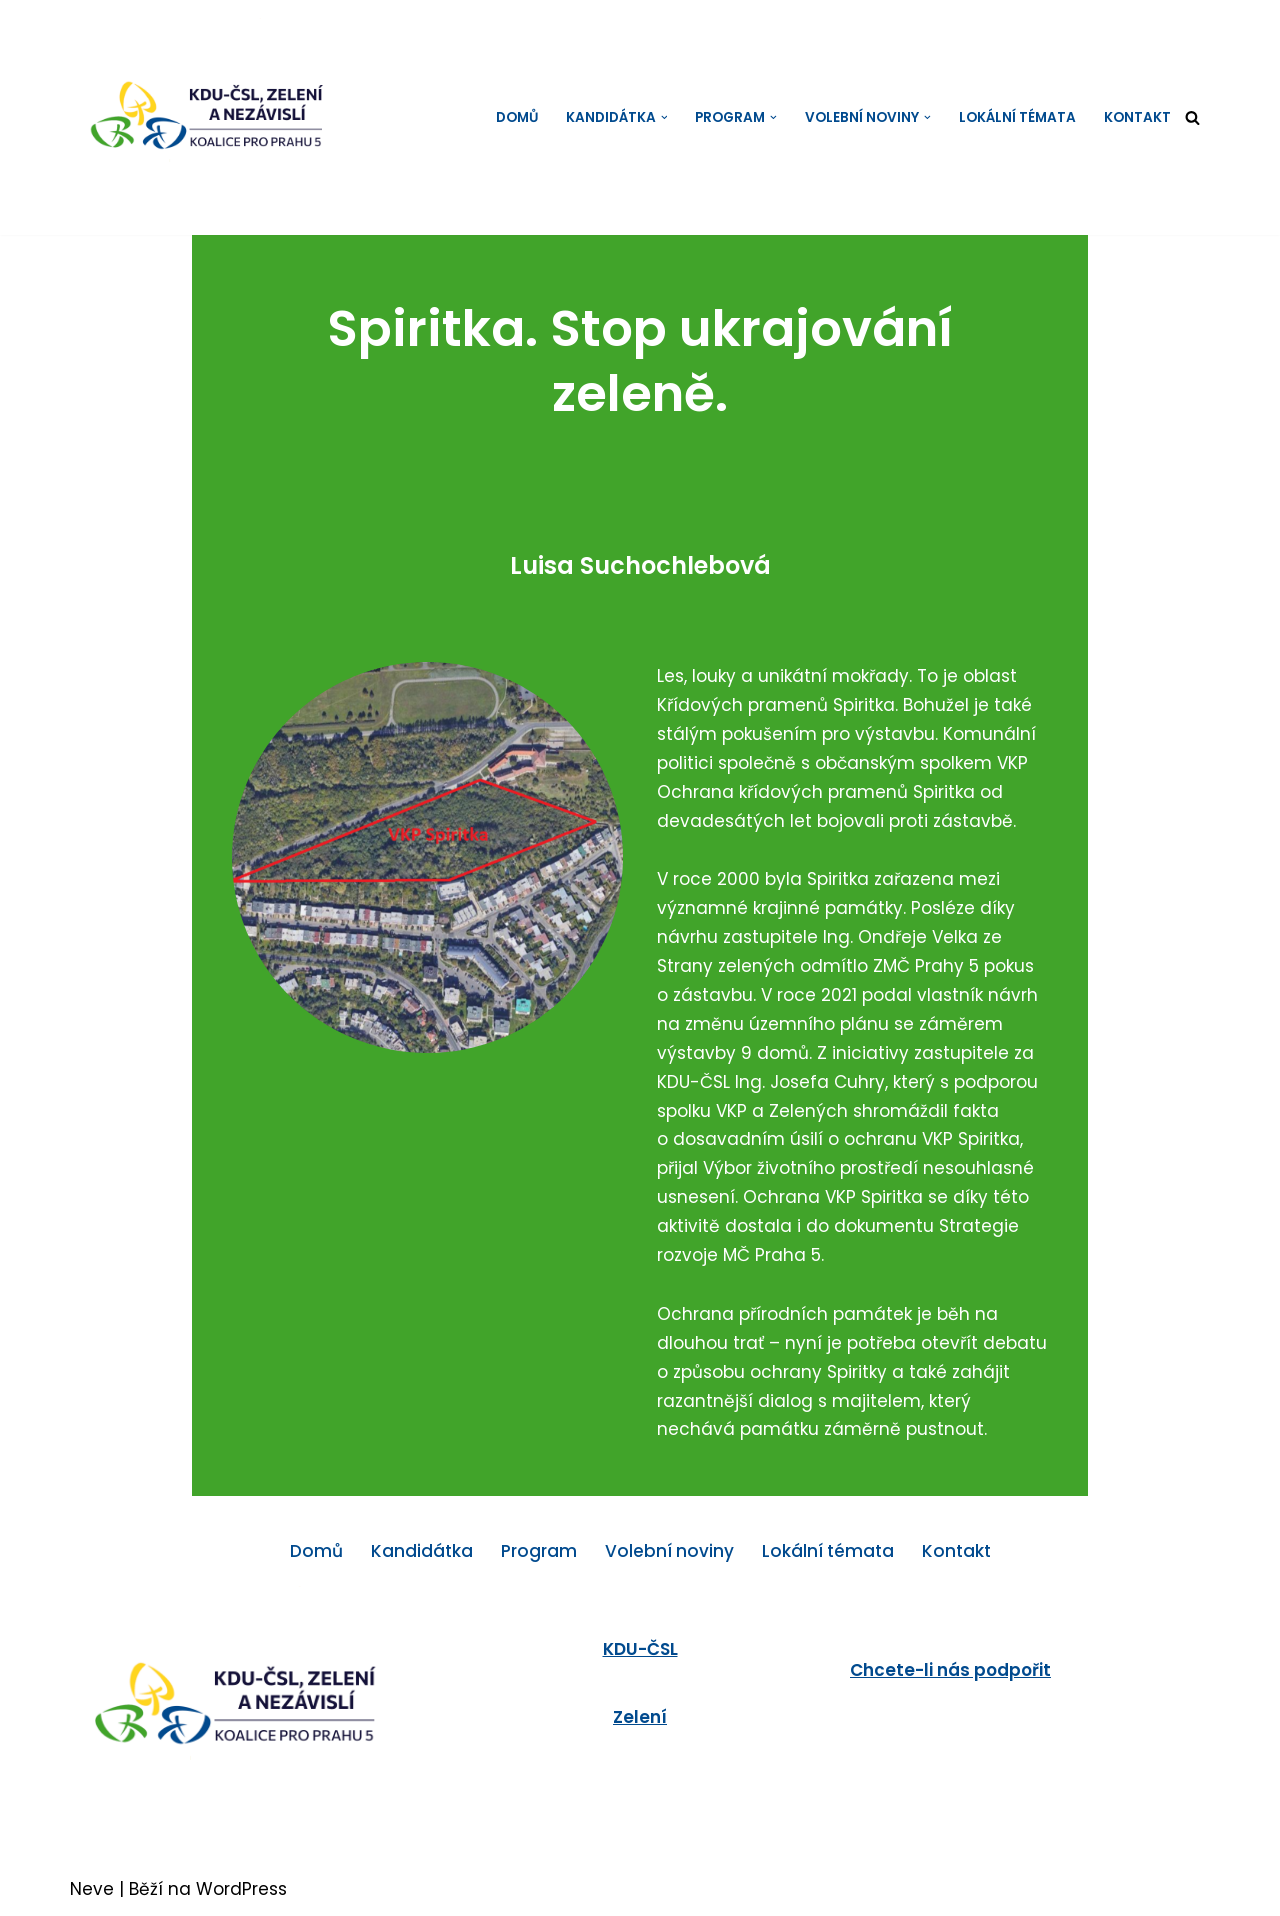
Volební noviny (669, 1551)
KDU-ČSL (640, 1649)
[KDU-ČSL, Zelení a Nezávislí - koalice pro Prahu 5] (224, 117)
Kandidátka (422, 1551)
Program (539, 1551)
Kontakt (1137, 117)
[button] (664, 117)
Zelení (640, 1717)
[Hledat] (1192, 117)
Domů (517, 117)
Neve (92, 1889)
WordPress (241, 1889)
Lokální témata (1017, 117)
